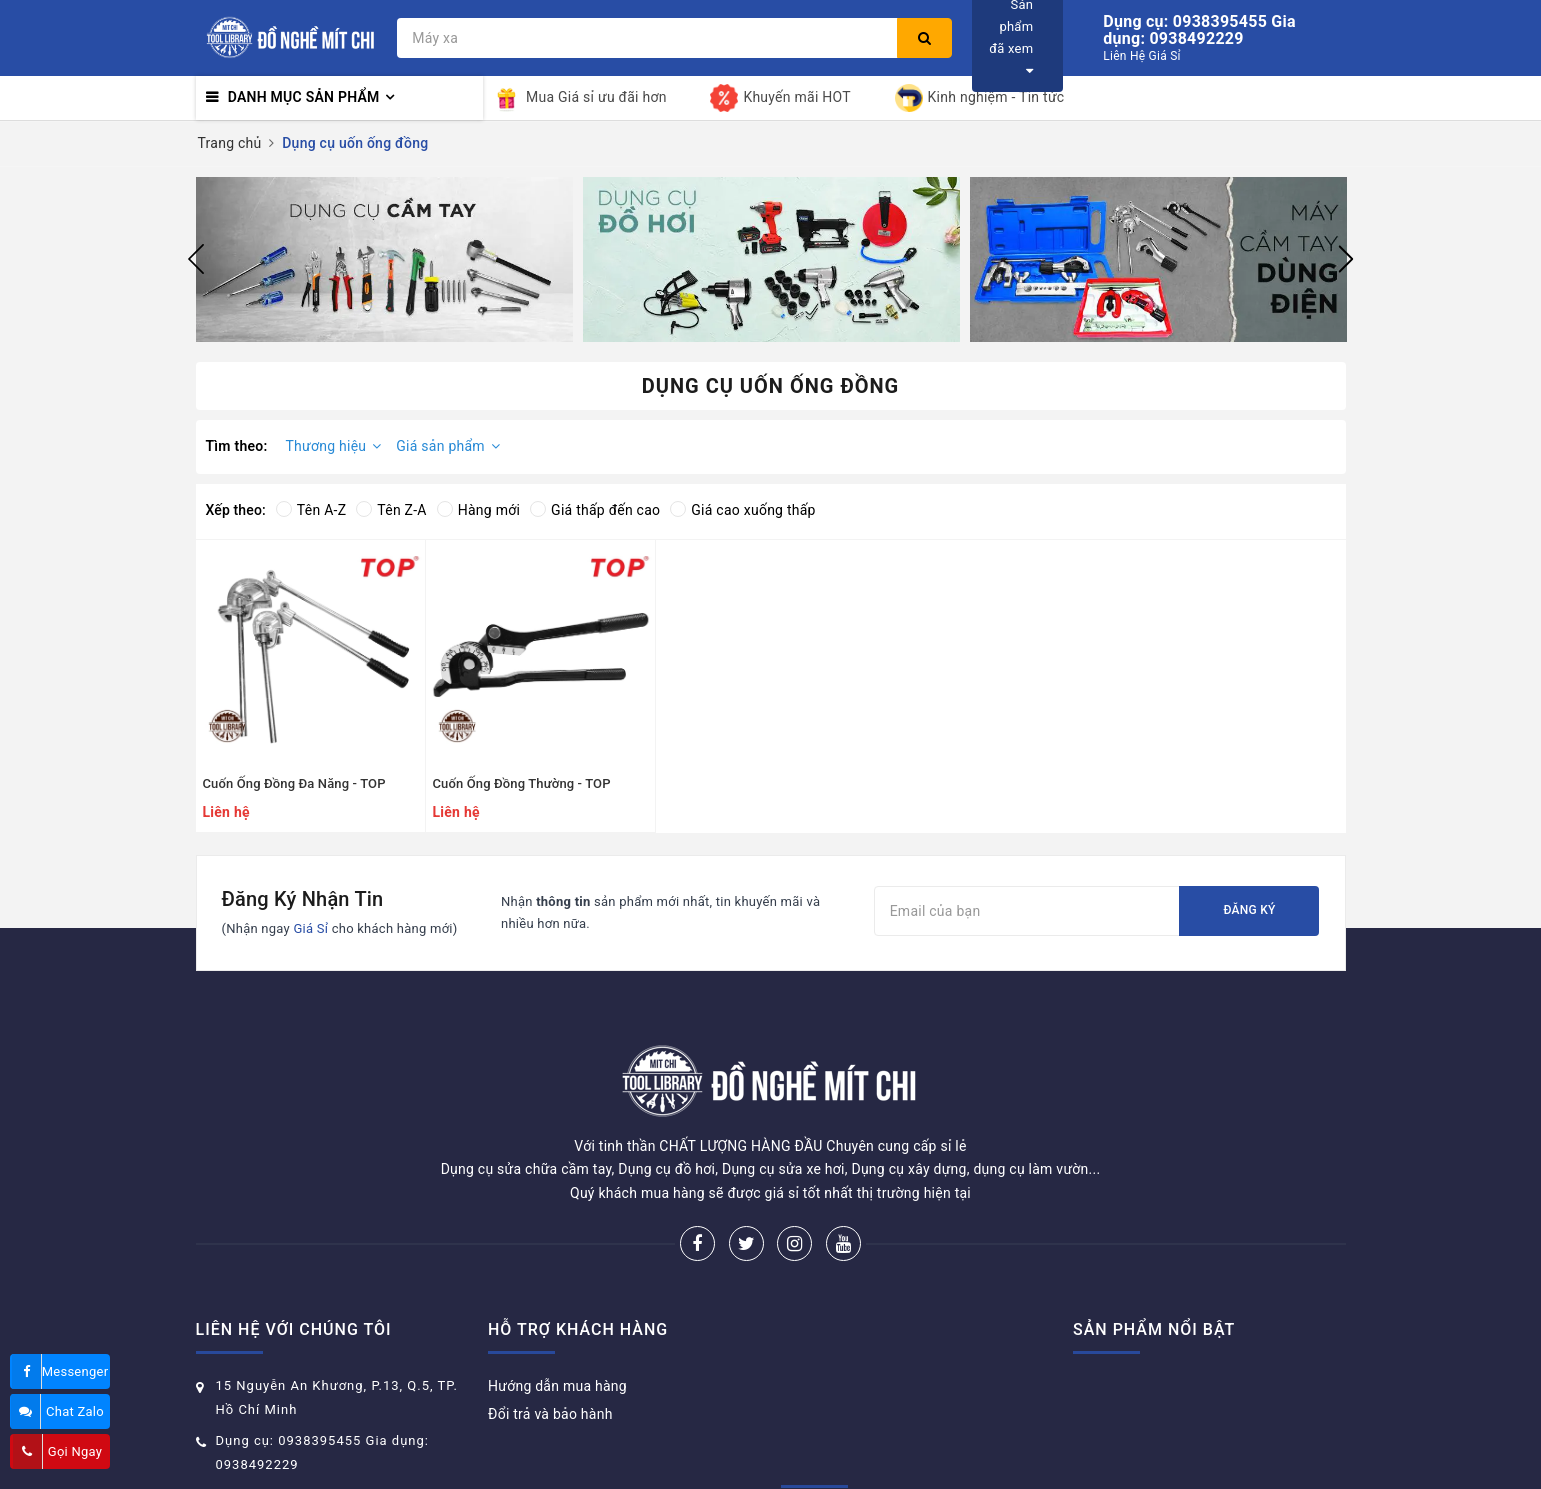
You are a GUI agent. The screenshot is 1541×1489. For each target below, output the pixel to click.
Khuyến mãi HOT (780, 98)
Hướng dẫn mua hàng (557, 1311)
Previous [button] (196, 259)
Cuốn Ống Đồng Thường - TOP (522, 783)
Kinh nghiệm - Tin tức (980, 98)
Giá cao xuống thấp (742, 510)
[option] (384, 259)
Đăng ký (1249, 910)
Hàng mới (478, 510)
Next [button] (1346, 259)
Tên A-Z (311, 510)
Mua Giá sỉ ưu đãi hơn (580, 98)
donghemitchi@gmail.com (303, 1420)
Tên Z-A (391, 510)
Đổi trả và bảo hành (550, 1339)
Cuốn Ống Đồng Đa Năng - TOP (294, 783)
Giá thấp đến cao (595, 510)
